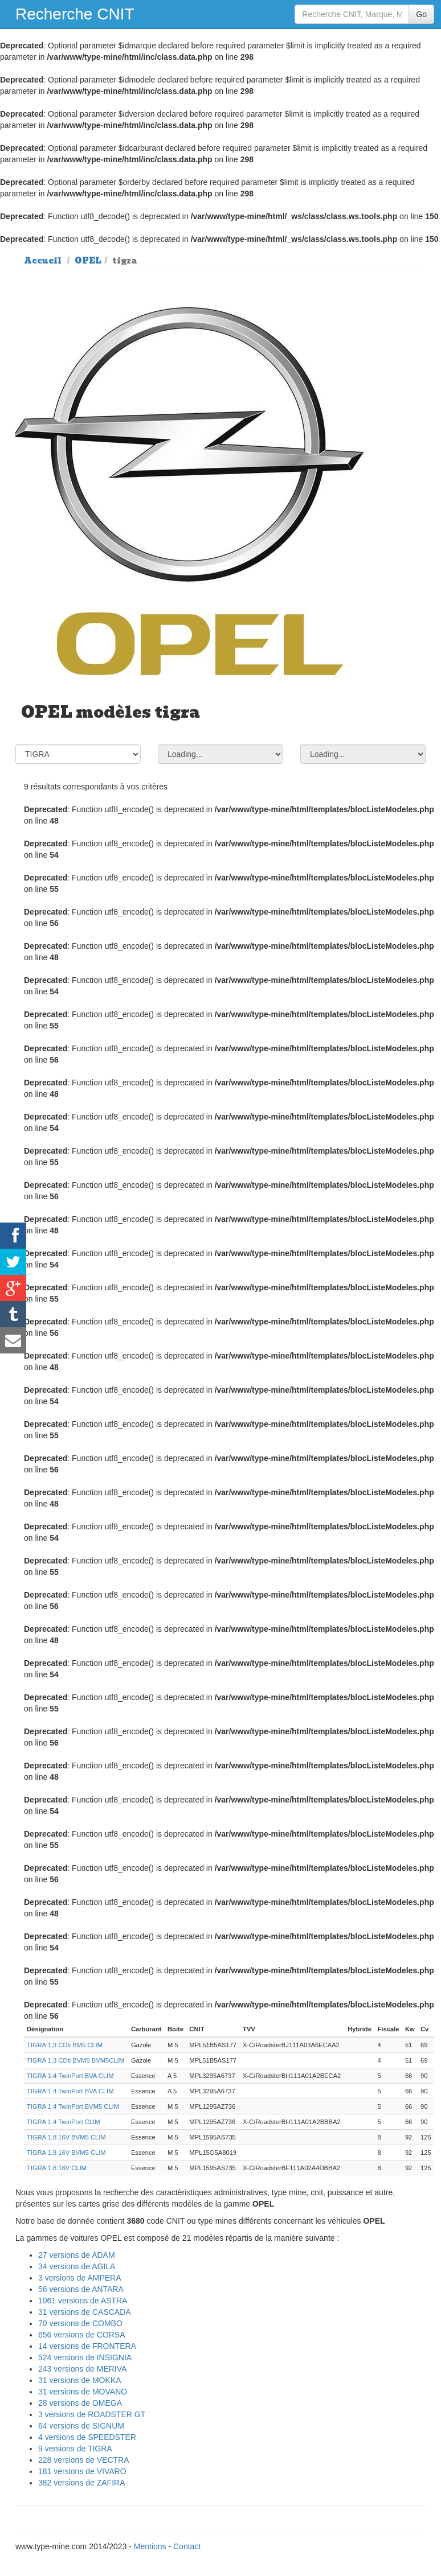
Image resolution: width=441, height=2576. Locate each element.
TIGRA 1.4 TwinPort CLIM (63, 2121)
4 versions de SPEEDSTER (87, 2437)
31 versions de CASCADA (84, 2311)
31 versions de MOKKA (79, 2380)
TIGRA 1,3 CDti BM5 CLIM (65, 2045)
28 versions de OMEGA (80, 2403)
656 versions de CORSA (81, 2334)
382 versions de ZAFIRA (81, 2482)
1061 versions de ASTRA (82, 2300)
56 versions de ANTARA (81, 2289)
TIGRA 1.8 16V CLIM (57, 2168)
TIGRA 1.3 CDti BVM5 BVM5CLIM (75, 2060)
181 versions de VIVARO (82, 2471)
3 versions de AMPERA (79, 2277)
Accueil (43, 260)
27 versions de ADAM (76, 2255)
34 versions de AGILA (76, 2266)
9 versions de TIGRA (75, 2448)
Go (421, 14)
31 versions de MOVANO (82, 2391)
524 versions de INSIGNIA (85, 2357)
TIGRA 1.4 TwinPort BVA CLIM (70, 2075)
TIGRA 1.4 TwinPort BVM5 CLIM (73, 2106)
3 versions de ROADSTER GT (91, 2414)
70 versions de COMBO (80, 2323)
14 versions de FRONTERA (87, 2346)
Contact (187, 2546)
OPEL (88, 260)
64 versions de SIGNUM (81, 2425)
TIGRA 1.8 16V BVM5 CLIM (66, 2137)
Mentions (150, 2546)
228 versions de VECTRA (83, 2459)
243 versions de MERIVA (82, 2368)
